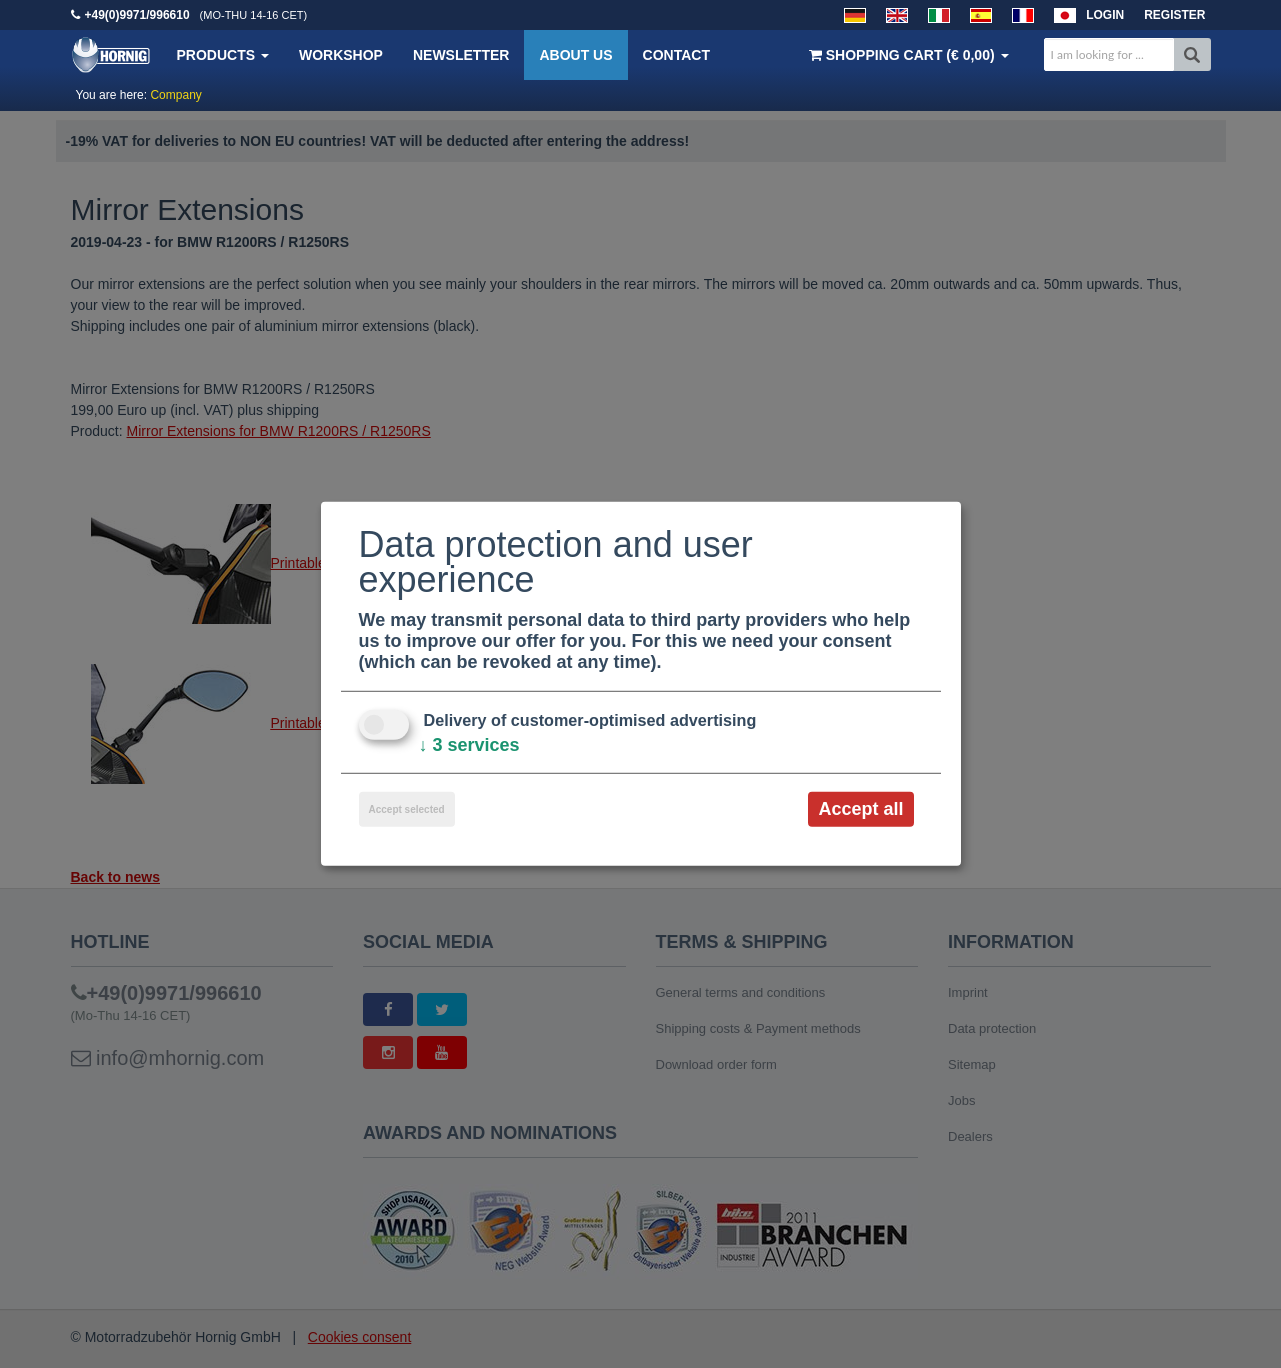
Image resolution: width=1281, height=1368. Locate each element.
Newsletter (461, 55)
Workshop (341, 55)
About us (575, 55)
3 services (469, 745)
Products (223, 55)
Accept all (860, 809)
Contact (676, 55)
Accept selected (407, 809)
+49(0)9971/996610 (137, 15)
